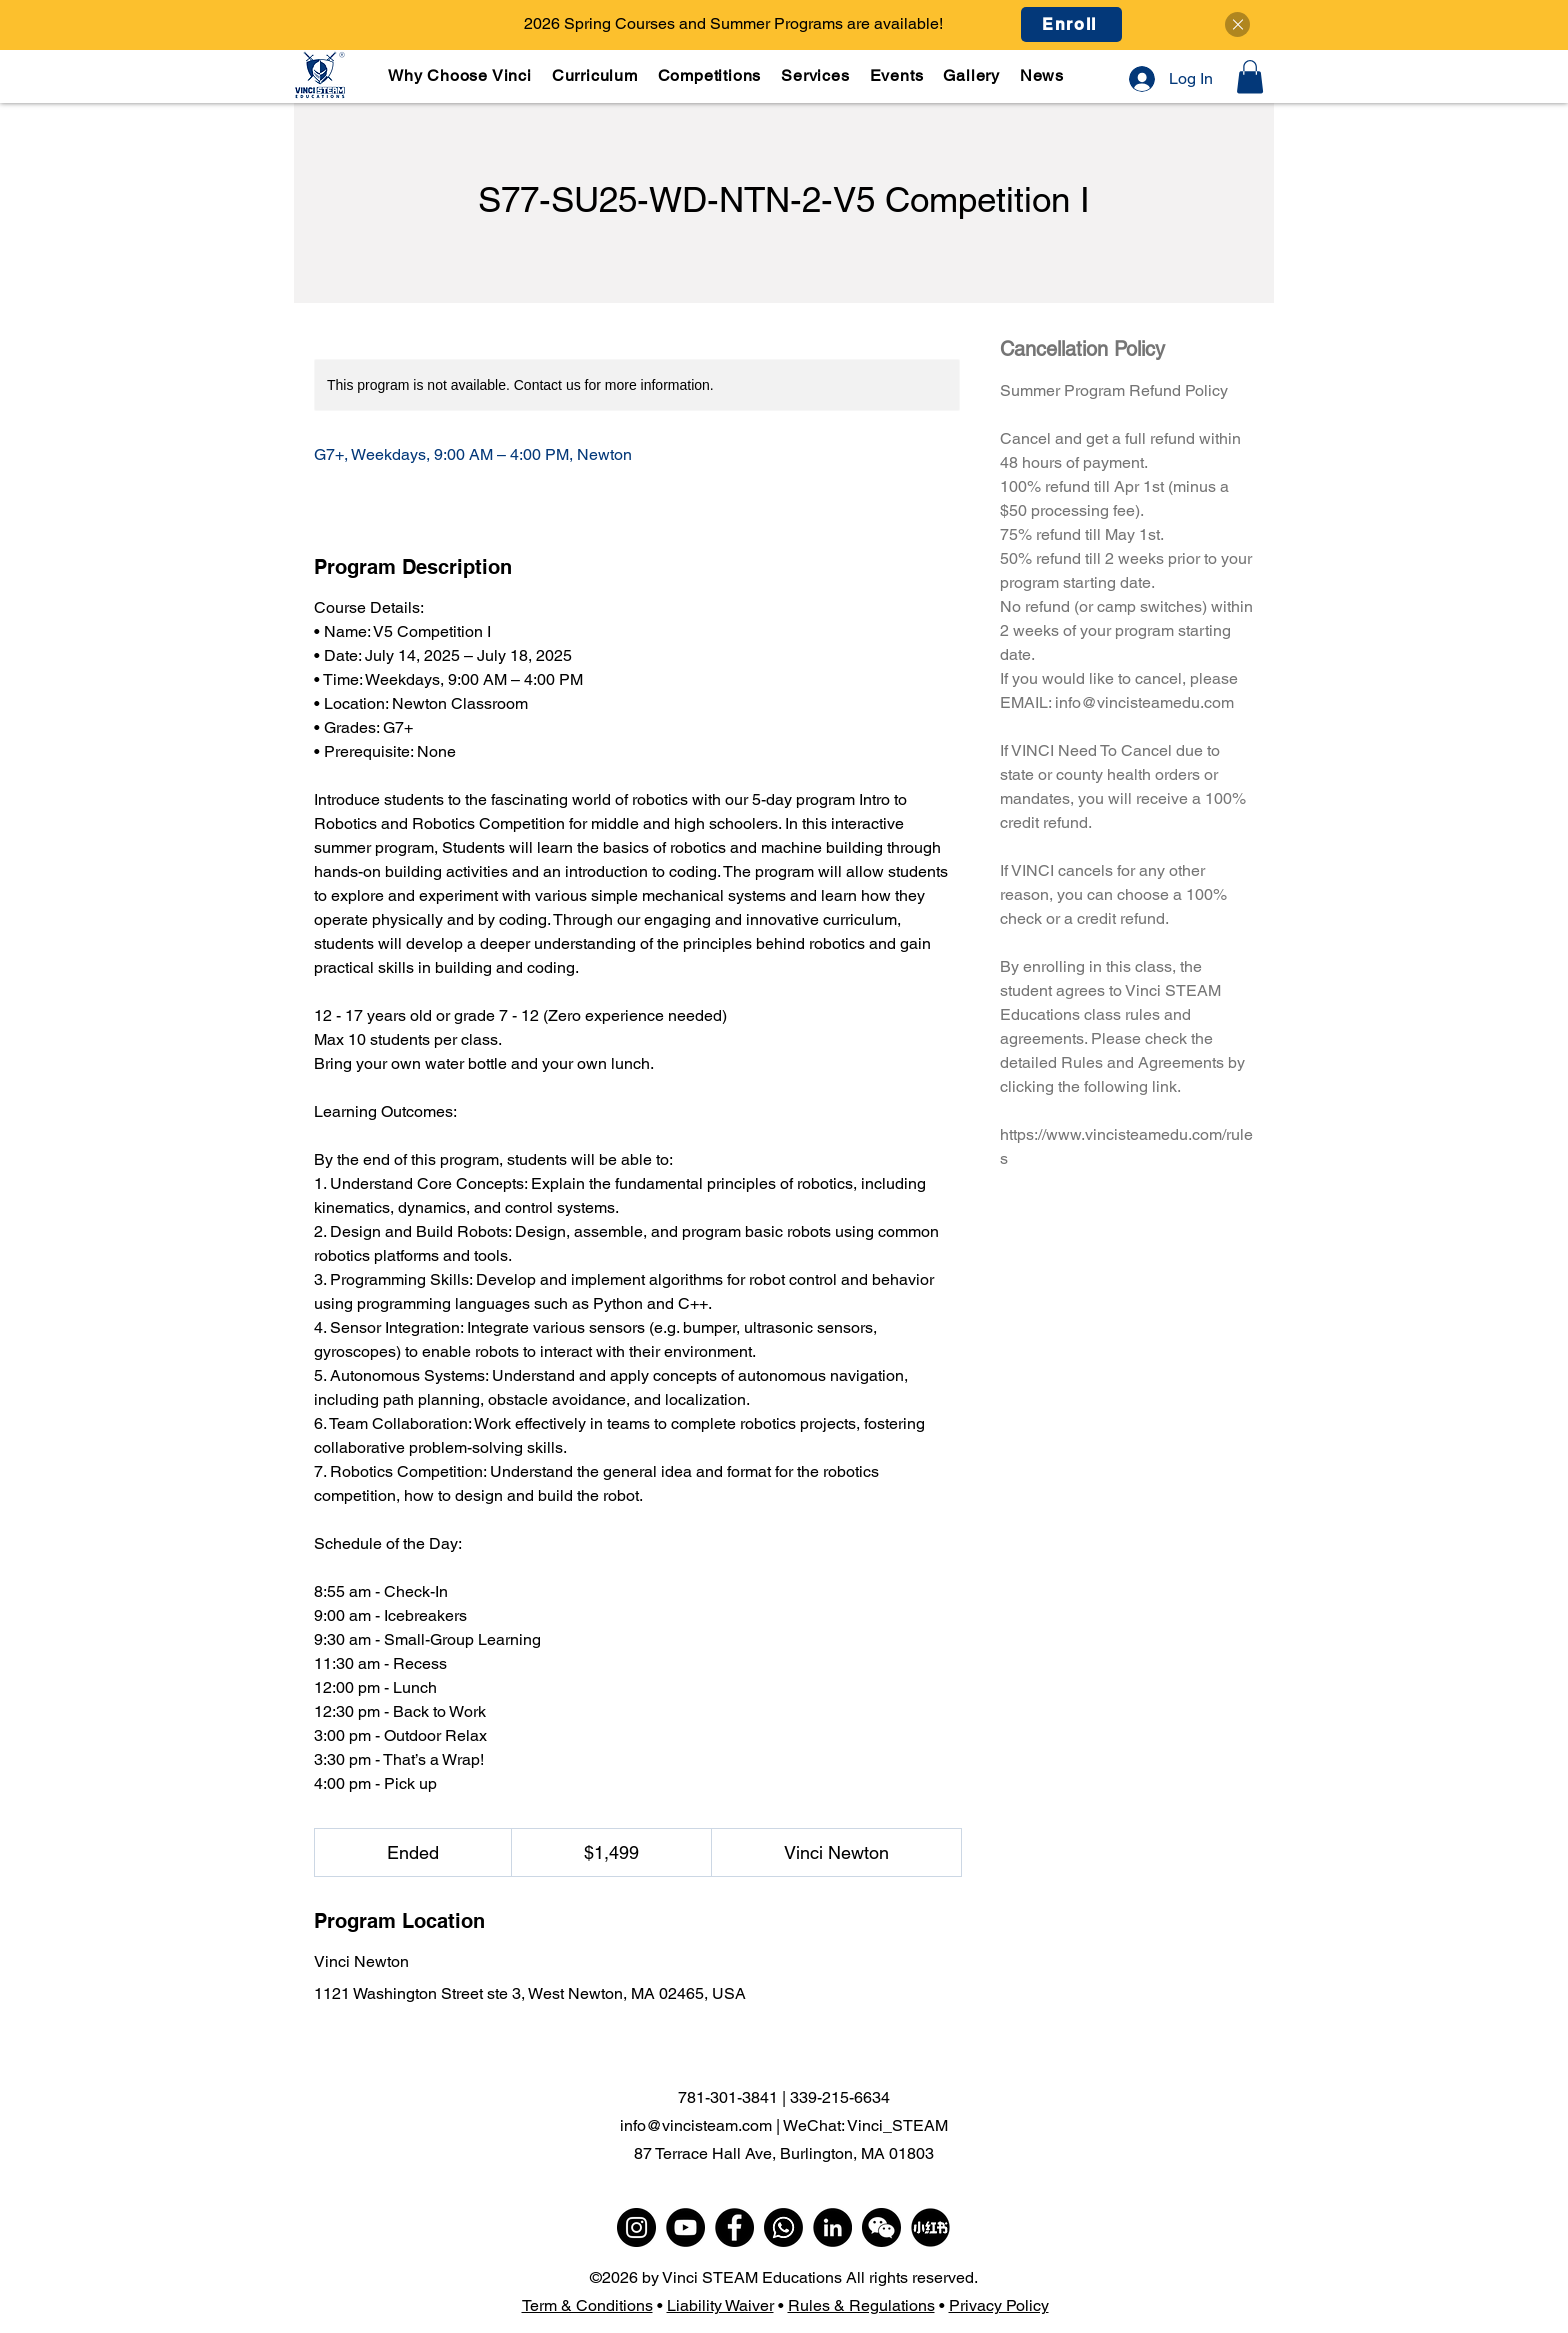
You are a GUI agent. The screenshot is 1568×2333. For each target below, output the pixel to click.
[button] (596, 75)
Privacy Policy (999, 2305)
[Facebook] (734, 2227)
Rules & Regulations (861, 2305)
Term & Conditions (587, 2305)
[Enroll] (1071, 24)
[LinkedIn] (832, 2227)
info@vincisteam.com (696, 2125)
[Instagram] (636, 2227)
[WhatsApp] (783, 2227)
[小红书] (930, 2227)
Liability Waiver (720, 2305)
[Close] (1237, 24)
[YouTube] (685, 2227)
